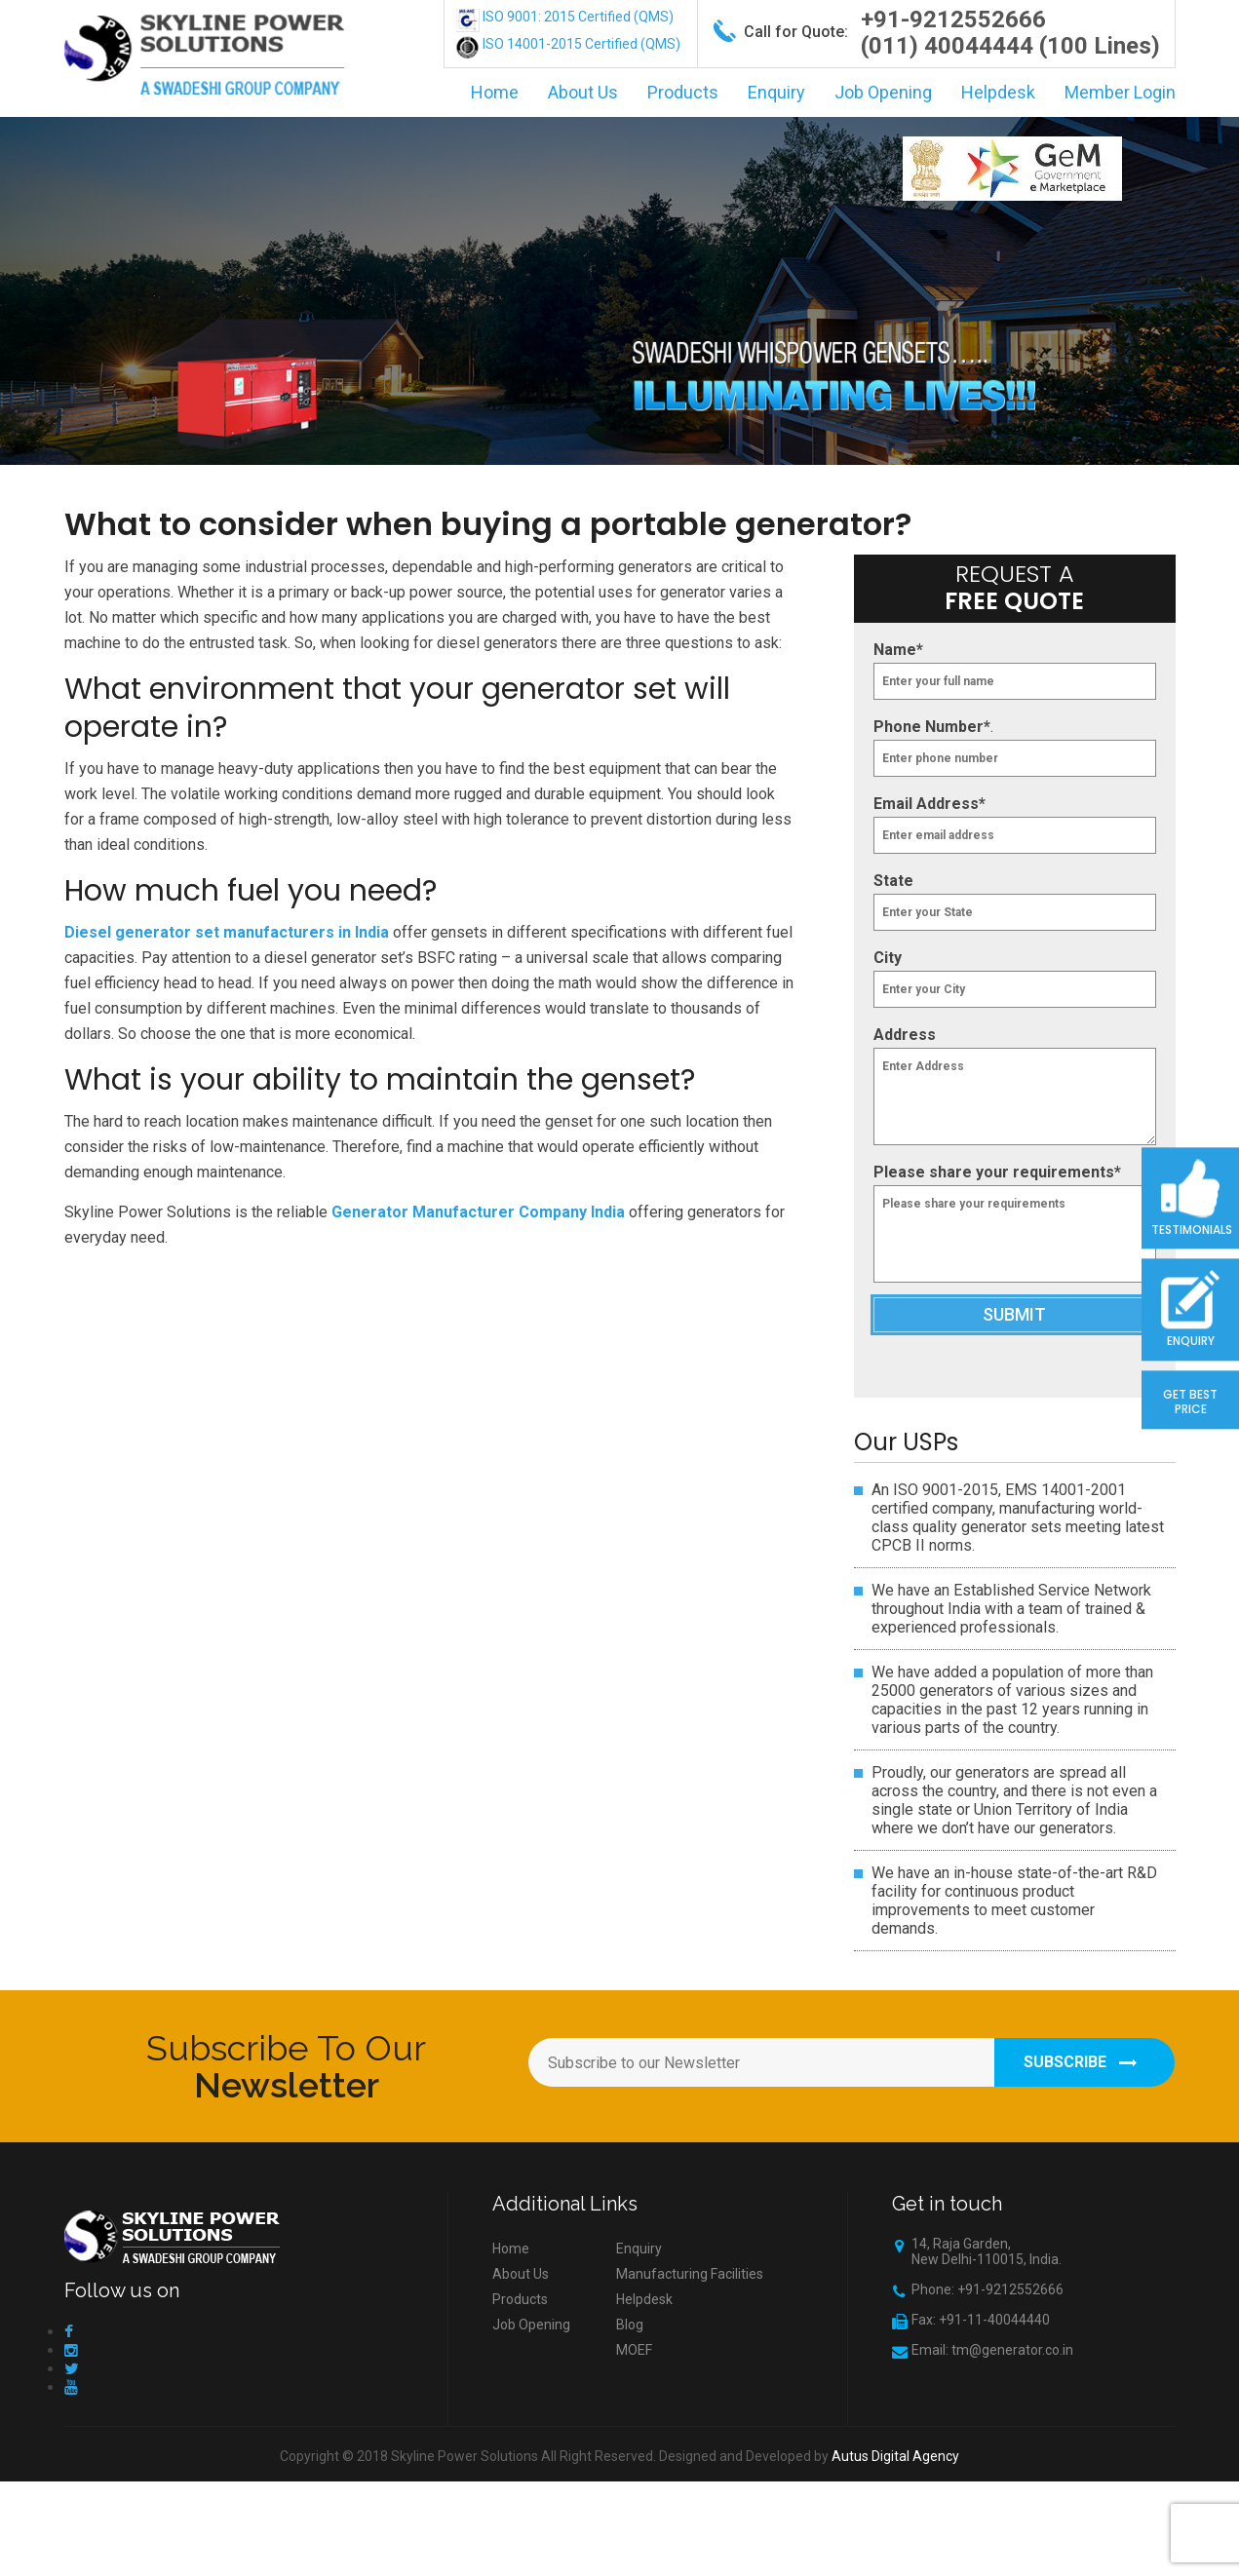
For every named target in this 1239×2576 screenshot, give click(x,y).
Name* (898, 649)
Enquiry (776, 92)
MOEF (634, 2350)
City (887, 957)
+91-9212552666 (953, 19)
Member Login (1120, 92)
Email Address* (929, 803)
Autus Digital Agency (895, 2456)
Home (495, 92)
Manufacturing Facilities (689, 2274)
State (893, 880)
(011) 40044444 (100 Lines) (1010, 45)
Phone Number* (931, 726)
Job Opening (883, 92)
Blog (629, 2324)
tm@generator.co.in (1012, 2350)
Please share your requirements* (997, 1172)
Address (904, 1034)
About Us (583, 92)
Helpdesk (998, 92)
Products (682, 92)
